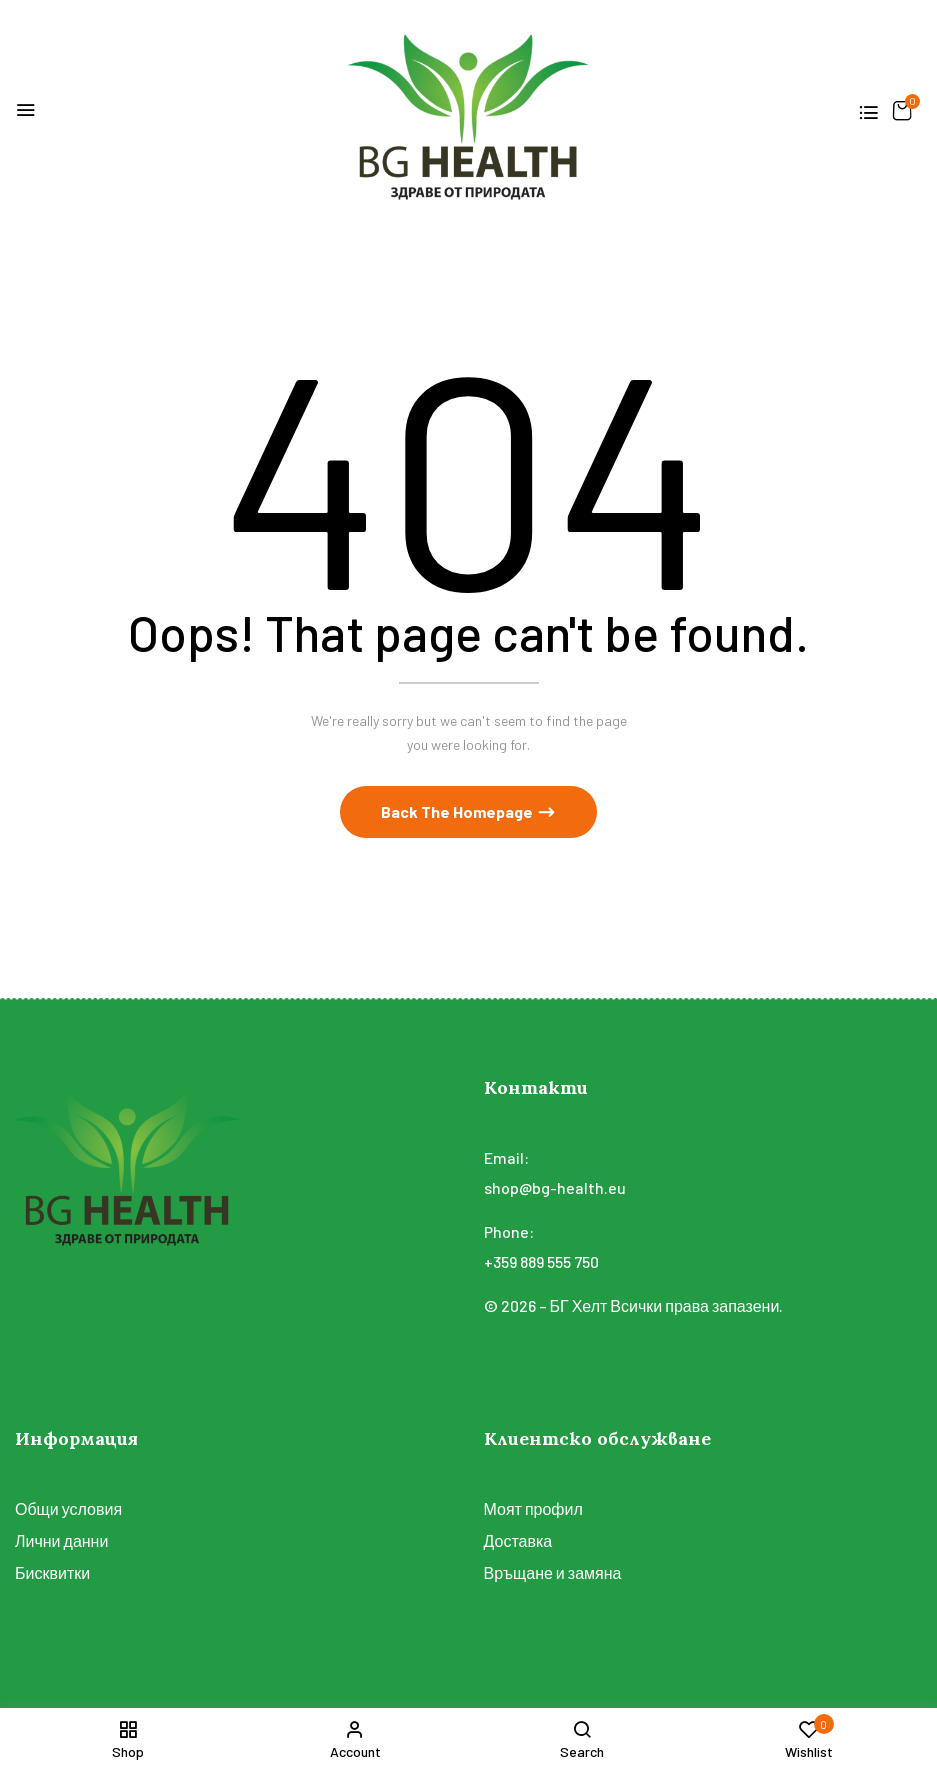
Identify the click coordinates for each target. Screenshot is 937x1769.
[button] (902, 110)
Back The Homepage (458, 812)
